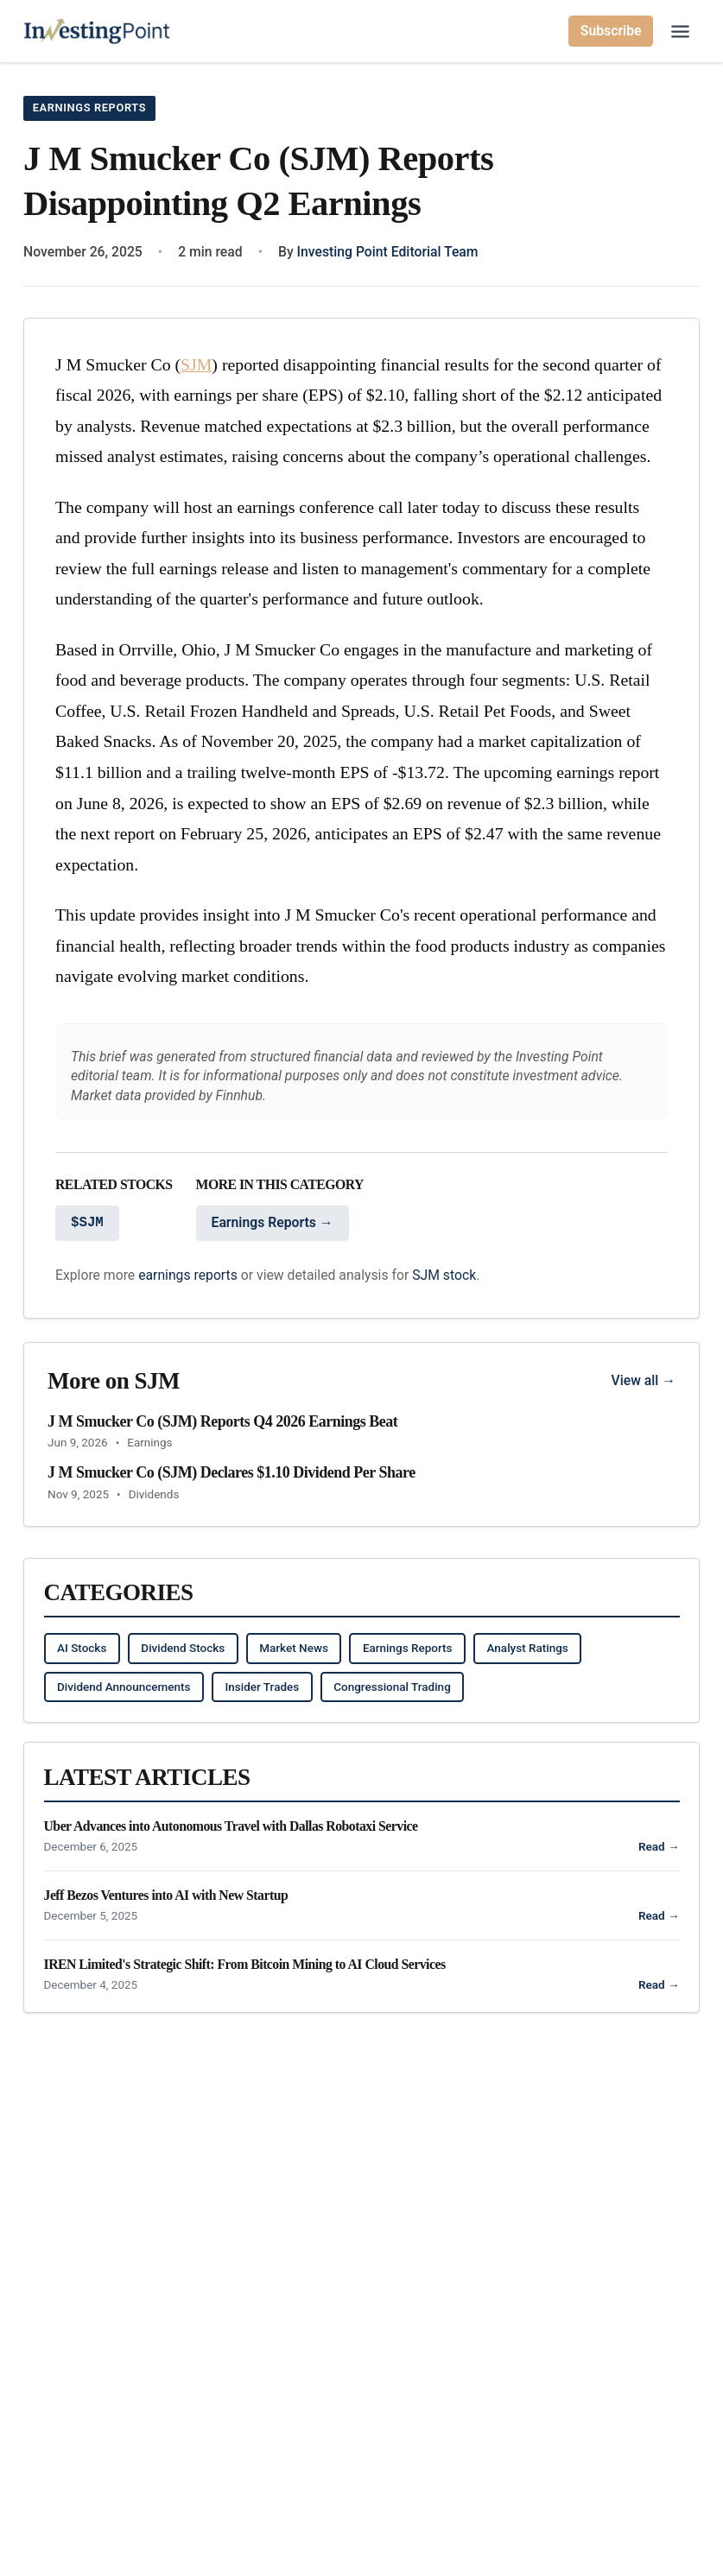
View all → (643, 1380)
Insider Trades (262, 1686)
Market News (293, 1648)
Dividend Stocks (183, 1648)
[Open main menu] (680, 31)
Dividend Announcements (123, 1686)
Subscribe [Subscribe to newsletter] (611, 30)
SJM (196, 364)
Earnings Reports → (272, 1223)
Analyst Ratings (527, 1648)
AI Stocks (81, 1648)
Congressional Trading (392, 1686)
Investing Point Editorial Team (388, 252)
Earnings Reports (93, 107)
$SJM (87, 1223)
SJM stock (444, 1275)
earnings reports (188, 1275)
